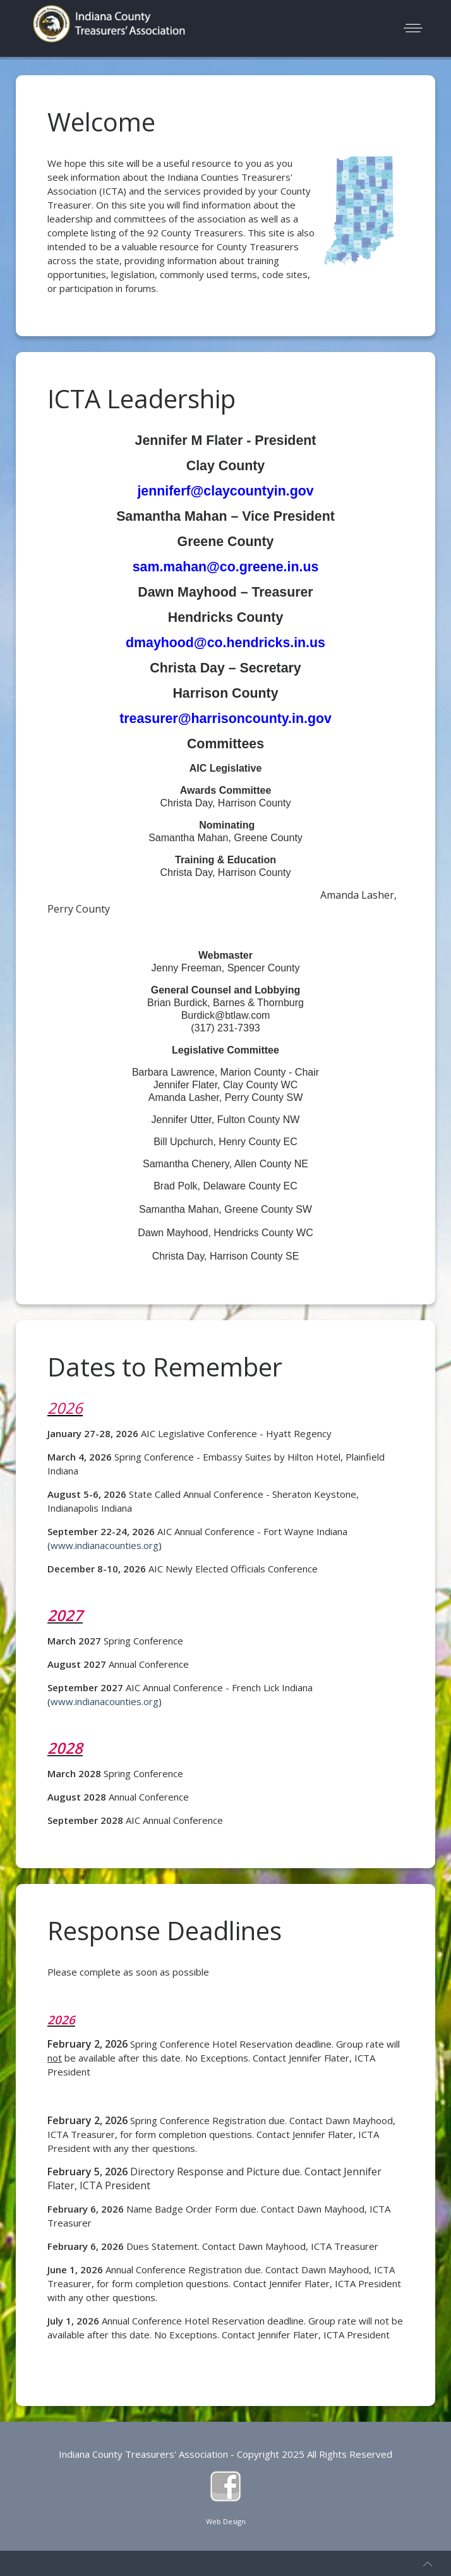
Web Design (226, 2521)
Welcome (101, 121)
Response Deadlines (164, 1930)
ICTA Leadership (141, 398)
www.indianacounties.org (105, 1545)
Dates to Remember (164, 1366)
